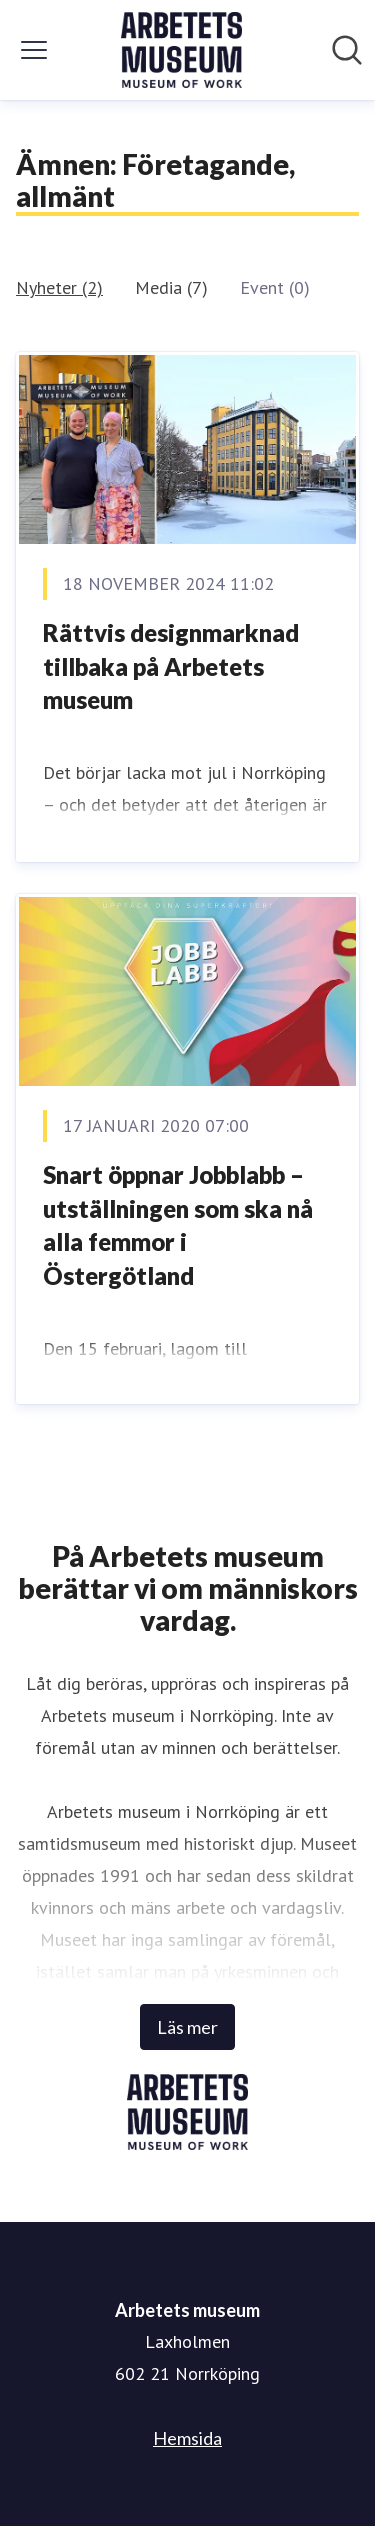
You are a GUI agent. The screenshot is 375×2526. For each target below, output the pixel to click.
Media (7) (171, 287)
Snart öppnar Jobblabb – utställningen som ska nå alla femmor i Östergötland (178, 1225)
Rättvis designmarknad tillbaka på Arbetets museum (171, 666)
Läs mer (187, 2027)
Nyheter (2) (59, 287)
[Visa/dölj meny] (34, 50)
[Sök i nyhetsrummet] (347, 50)
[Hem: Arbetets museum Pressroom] (182, 50)
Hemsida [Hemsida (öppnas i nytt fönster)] (187, 2438)
